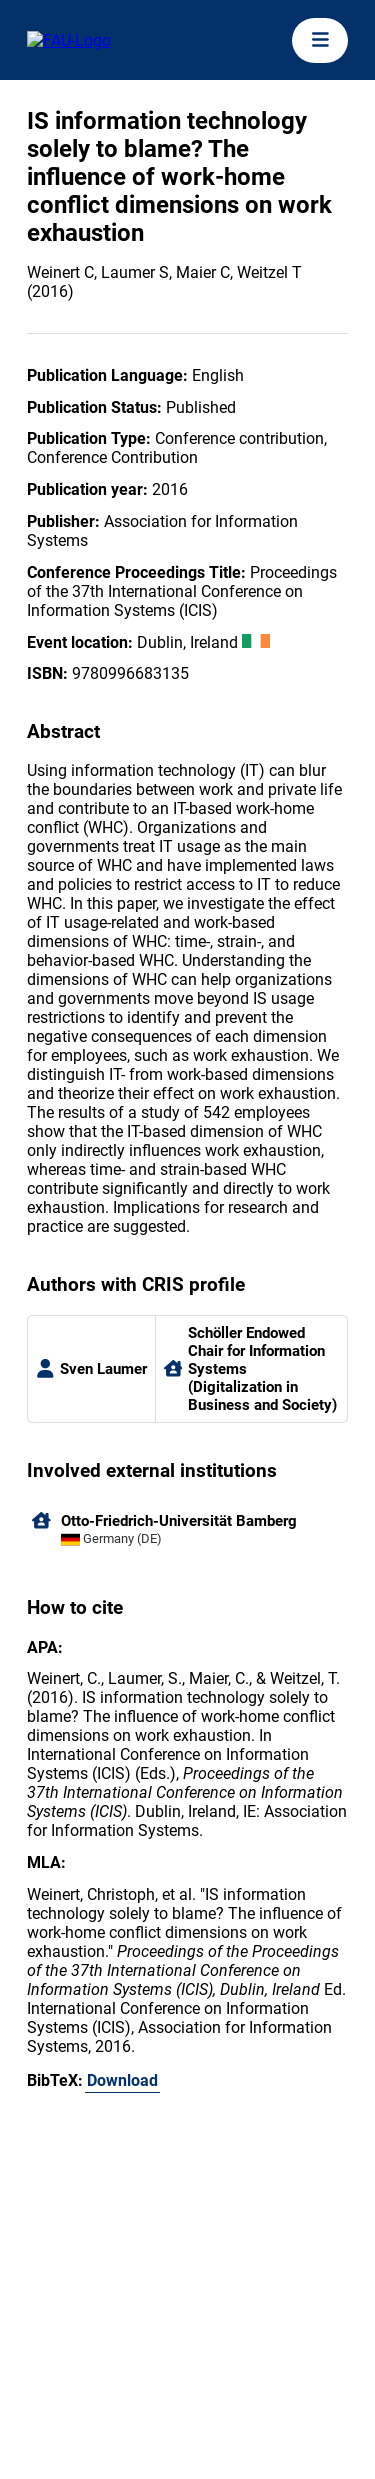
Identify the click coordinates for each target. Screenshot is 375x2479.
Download (122, 2080)
